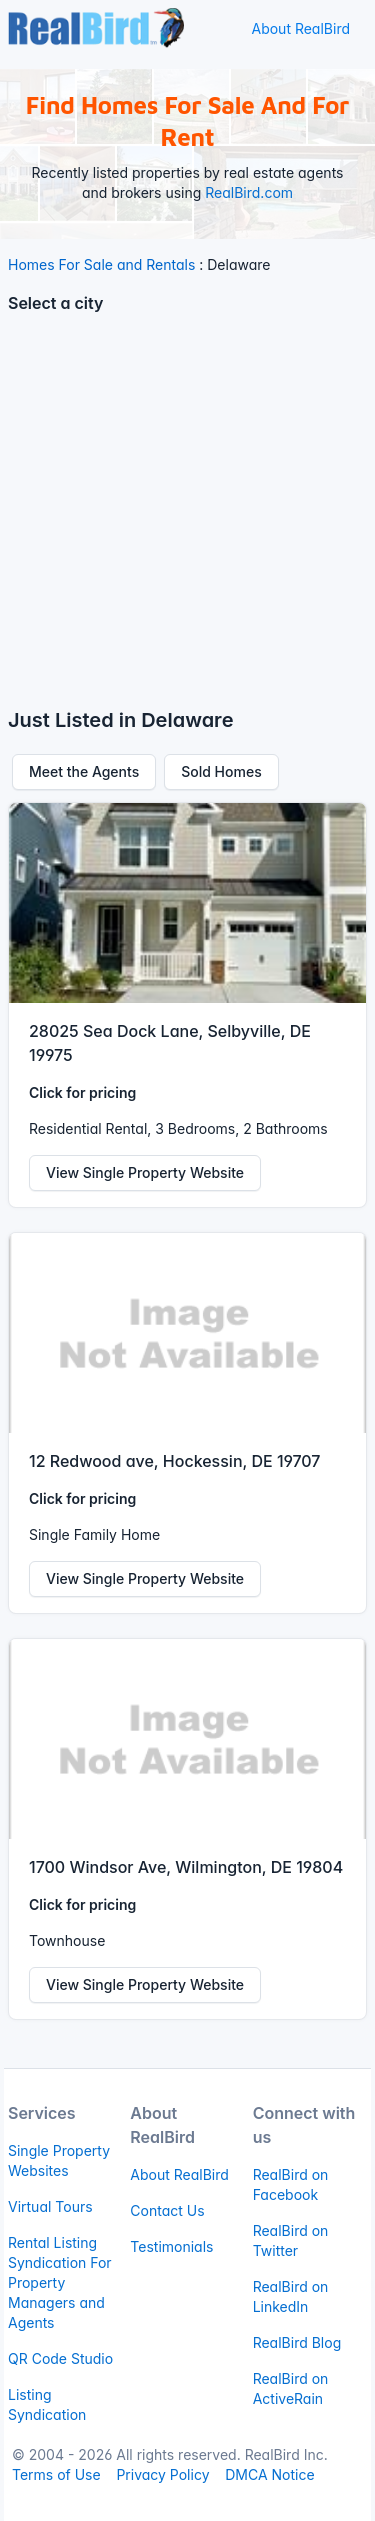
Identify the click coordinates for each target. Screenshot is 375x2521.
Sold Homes (221, 771)
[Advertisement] (187, 518)
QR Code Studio (60, 2358)
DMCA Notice (269, 2474)
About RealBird (300, 28)
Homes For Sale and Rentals (101, 264)
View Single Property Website (145, 1172)
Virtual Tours (50, 2206)
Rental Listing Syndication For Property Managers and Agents (60, 2282)
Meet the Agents (84, 771)
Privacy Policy (162, 2474)
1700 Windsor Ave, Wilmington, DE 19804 (186, 1867)
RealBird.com (249, 192)
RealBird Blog (297, 2342)
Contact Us (167, 2210)
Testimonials (171, 2246)
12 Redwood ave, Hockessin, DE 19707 (174, 1461)
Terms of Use (56, 2474)
